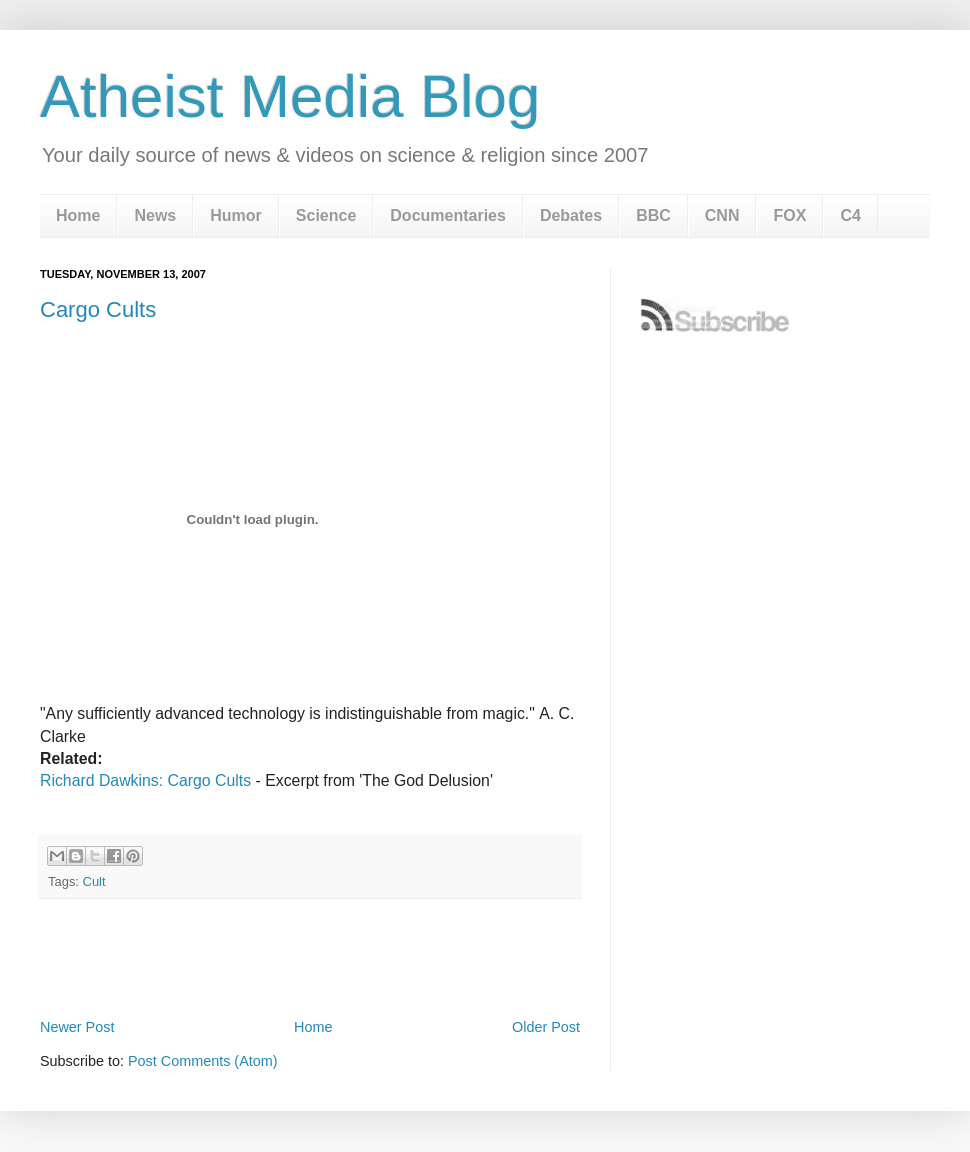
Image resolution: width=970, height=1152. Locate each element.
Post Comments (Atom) (203, 1061)
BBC (653, 215)
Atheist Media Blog (290, 96)
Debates (571, 215)
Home (78, 215)
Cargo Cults (98, 309)
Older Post (546, 1027)
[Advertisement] (310, 958)
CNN (722, 215)
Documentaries (448, 215)
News (155, 215)
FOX (789, 215)
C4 (850, 215)
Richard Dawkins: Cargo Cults (145, 780)
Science (326, 215)
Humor (236, 215)
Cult (94, 881)
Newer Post (77, 1027)
